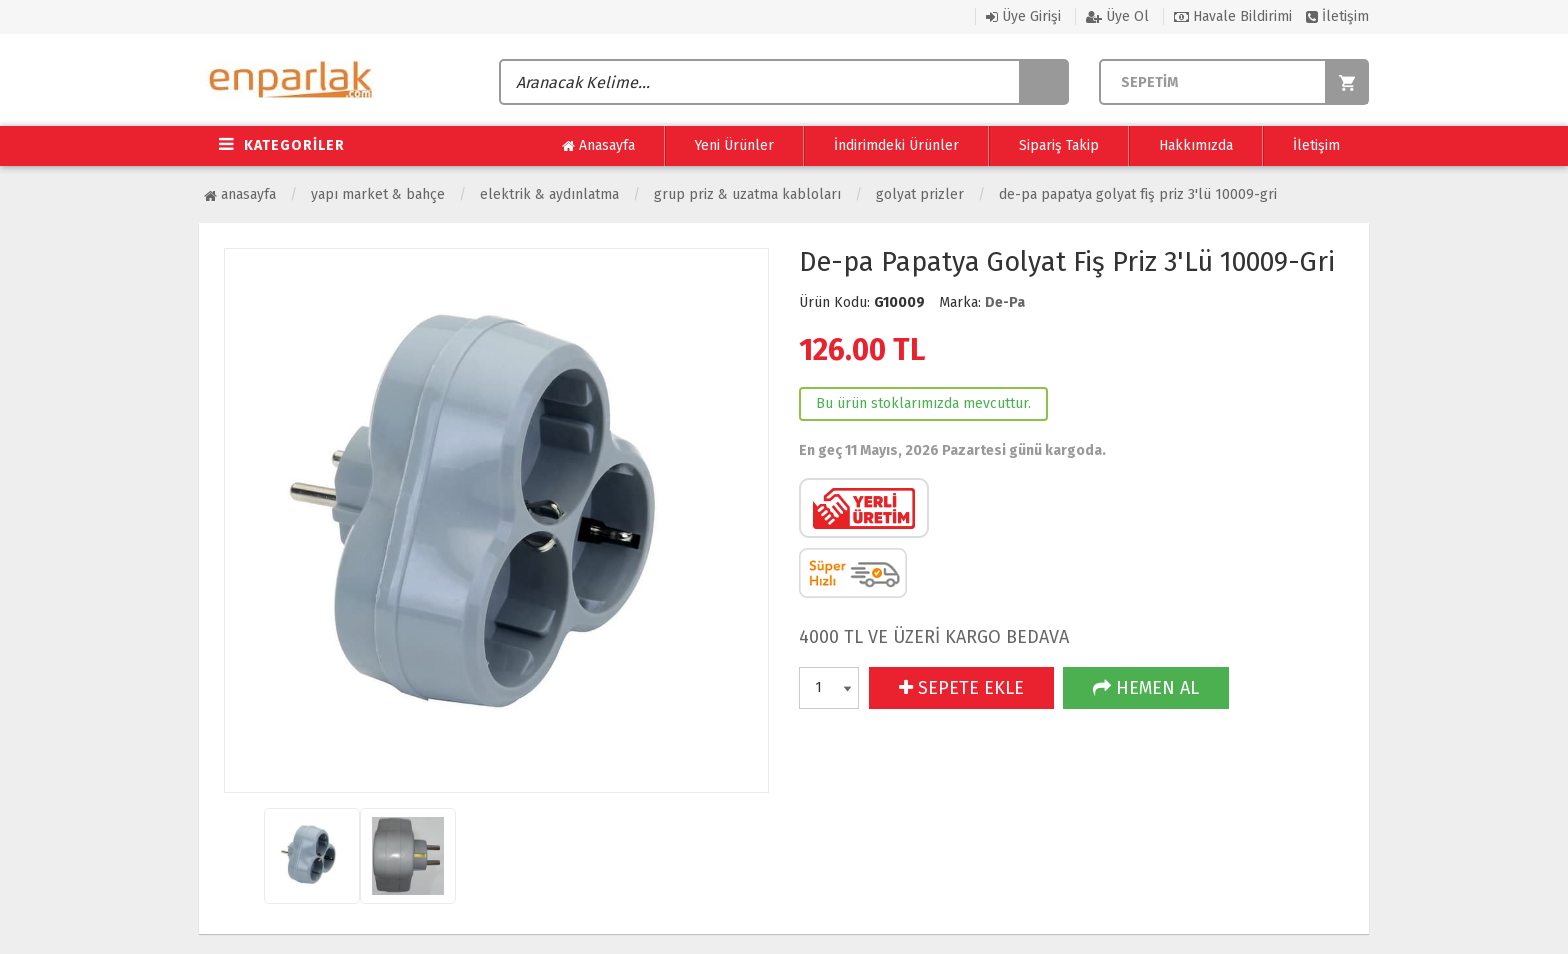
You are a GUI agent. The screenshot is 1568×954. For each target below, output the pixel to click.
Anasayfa (598, 146)
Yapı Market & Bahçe (378, 194)
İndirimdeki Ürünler (896, 145)
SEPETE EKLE (961, 688)
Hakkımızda (1196, 145)
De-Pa (1005, 302)
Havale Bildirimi (1233, 16)
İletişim (1337, 16)
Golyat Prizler (920, 194)
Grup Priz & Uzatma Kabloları (747, 194)
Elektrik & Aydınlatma (549, 194)
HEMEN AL (1146, 688)
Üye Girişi (1023, 16)
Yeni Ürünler (734, 145)
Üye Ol (1117, 16)
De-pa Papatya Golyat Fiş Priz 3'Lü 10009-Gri (1138, 194)
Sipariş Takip (1059, 145)
